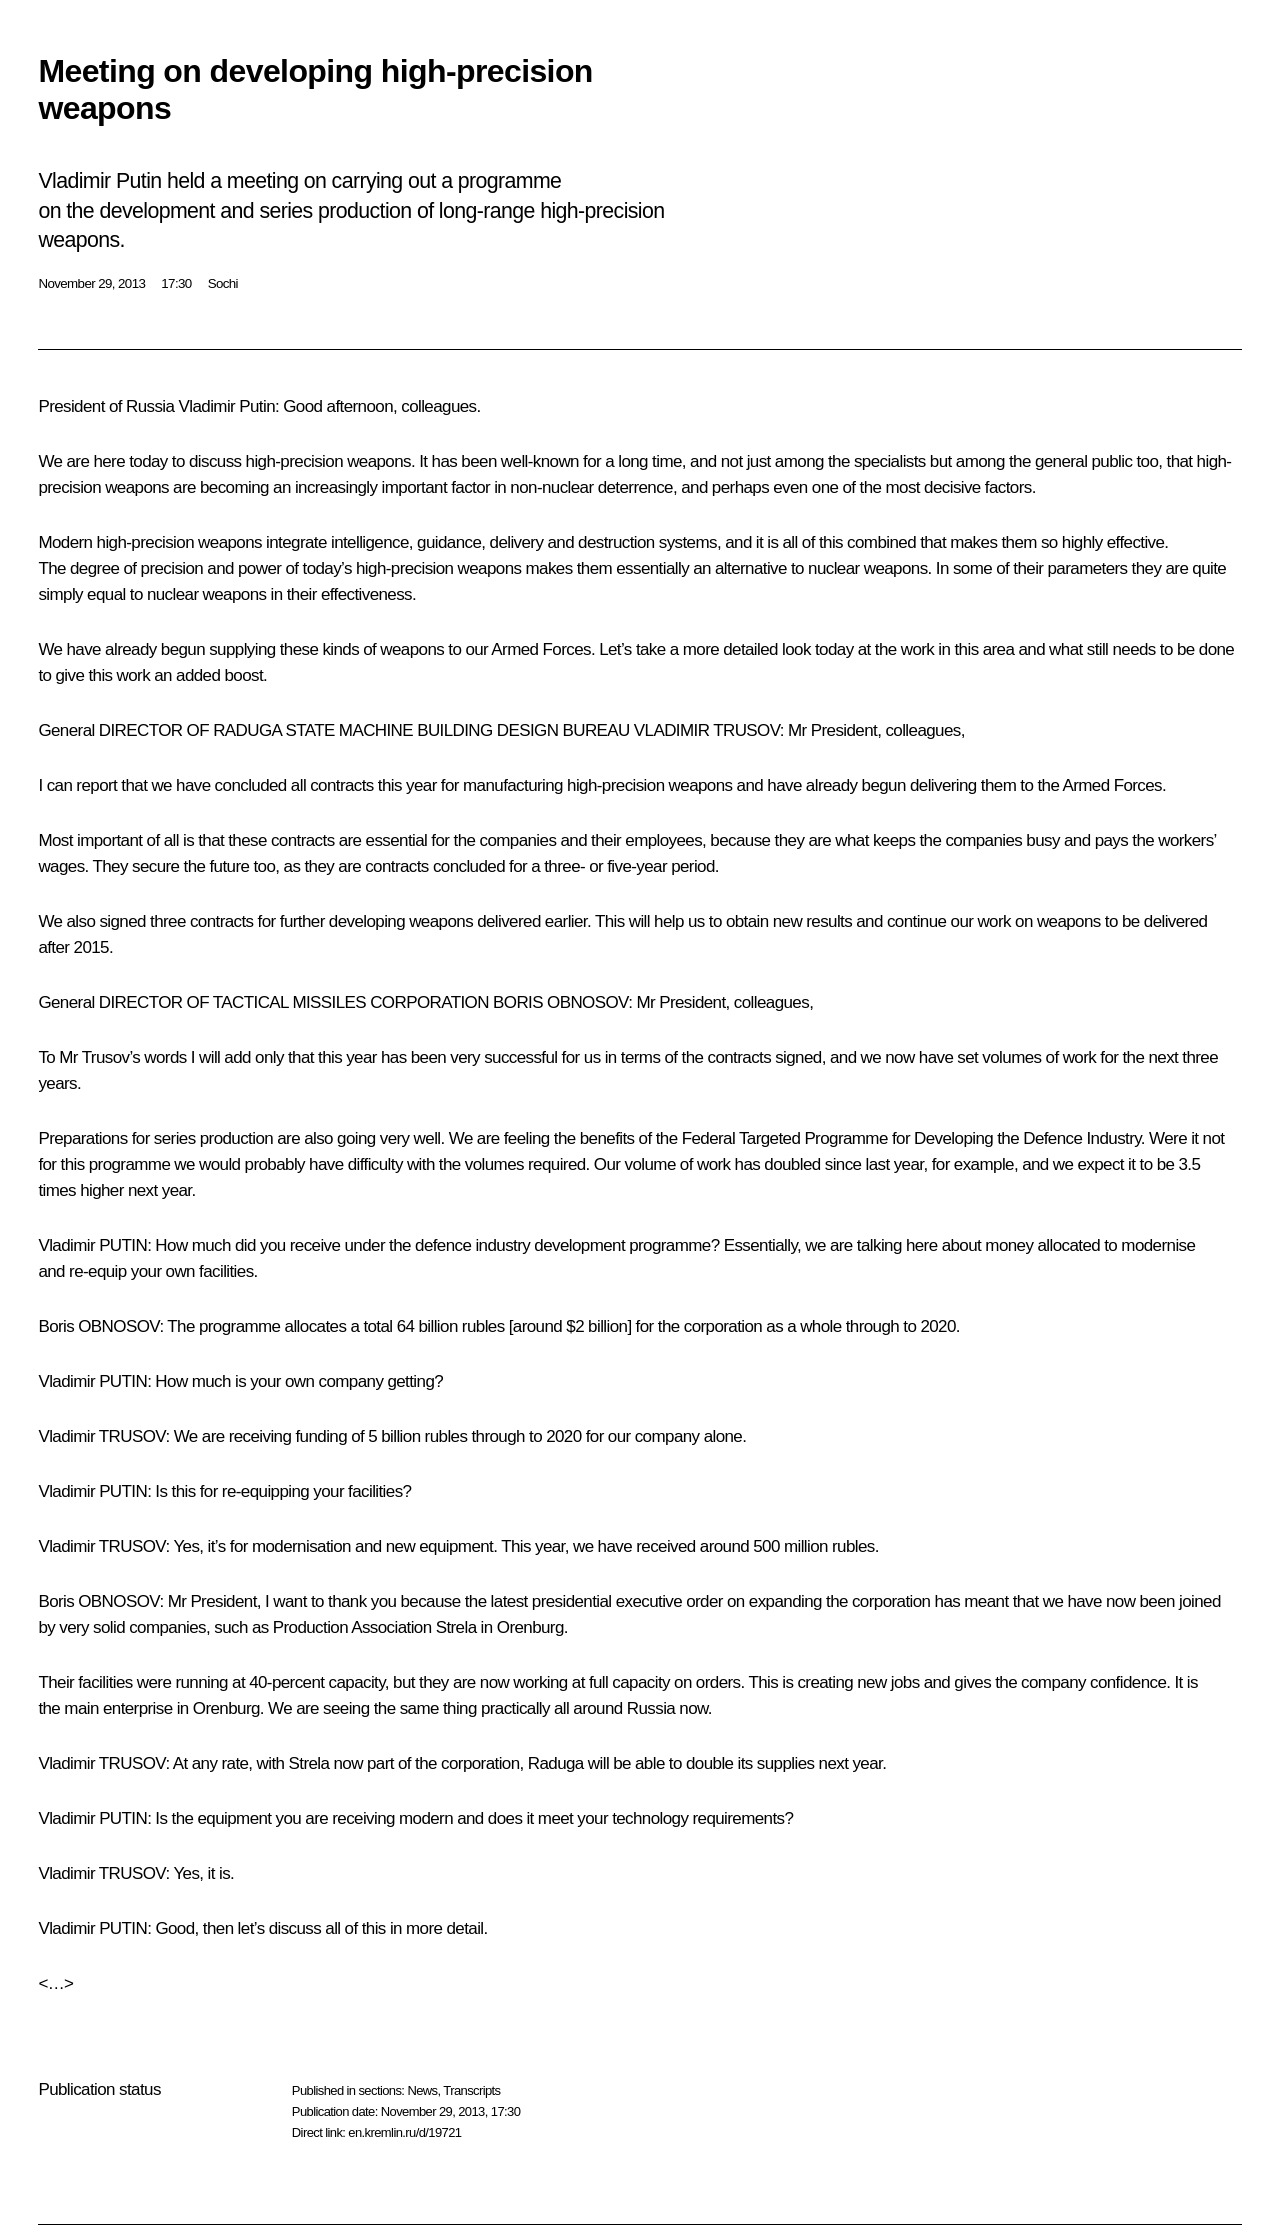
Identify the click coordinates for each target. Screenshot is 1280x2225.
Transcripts (471, 2090)
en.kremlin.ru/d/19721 (404, 2132)
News (422, 2090)
